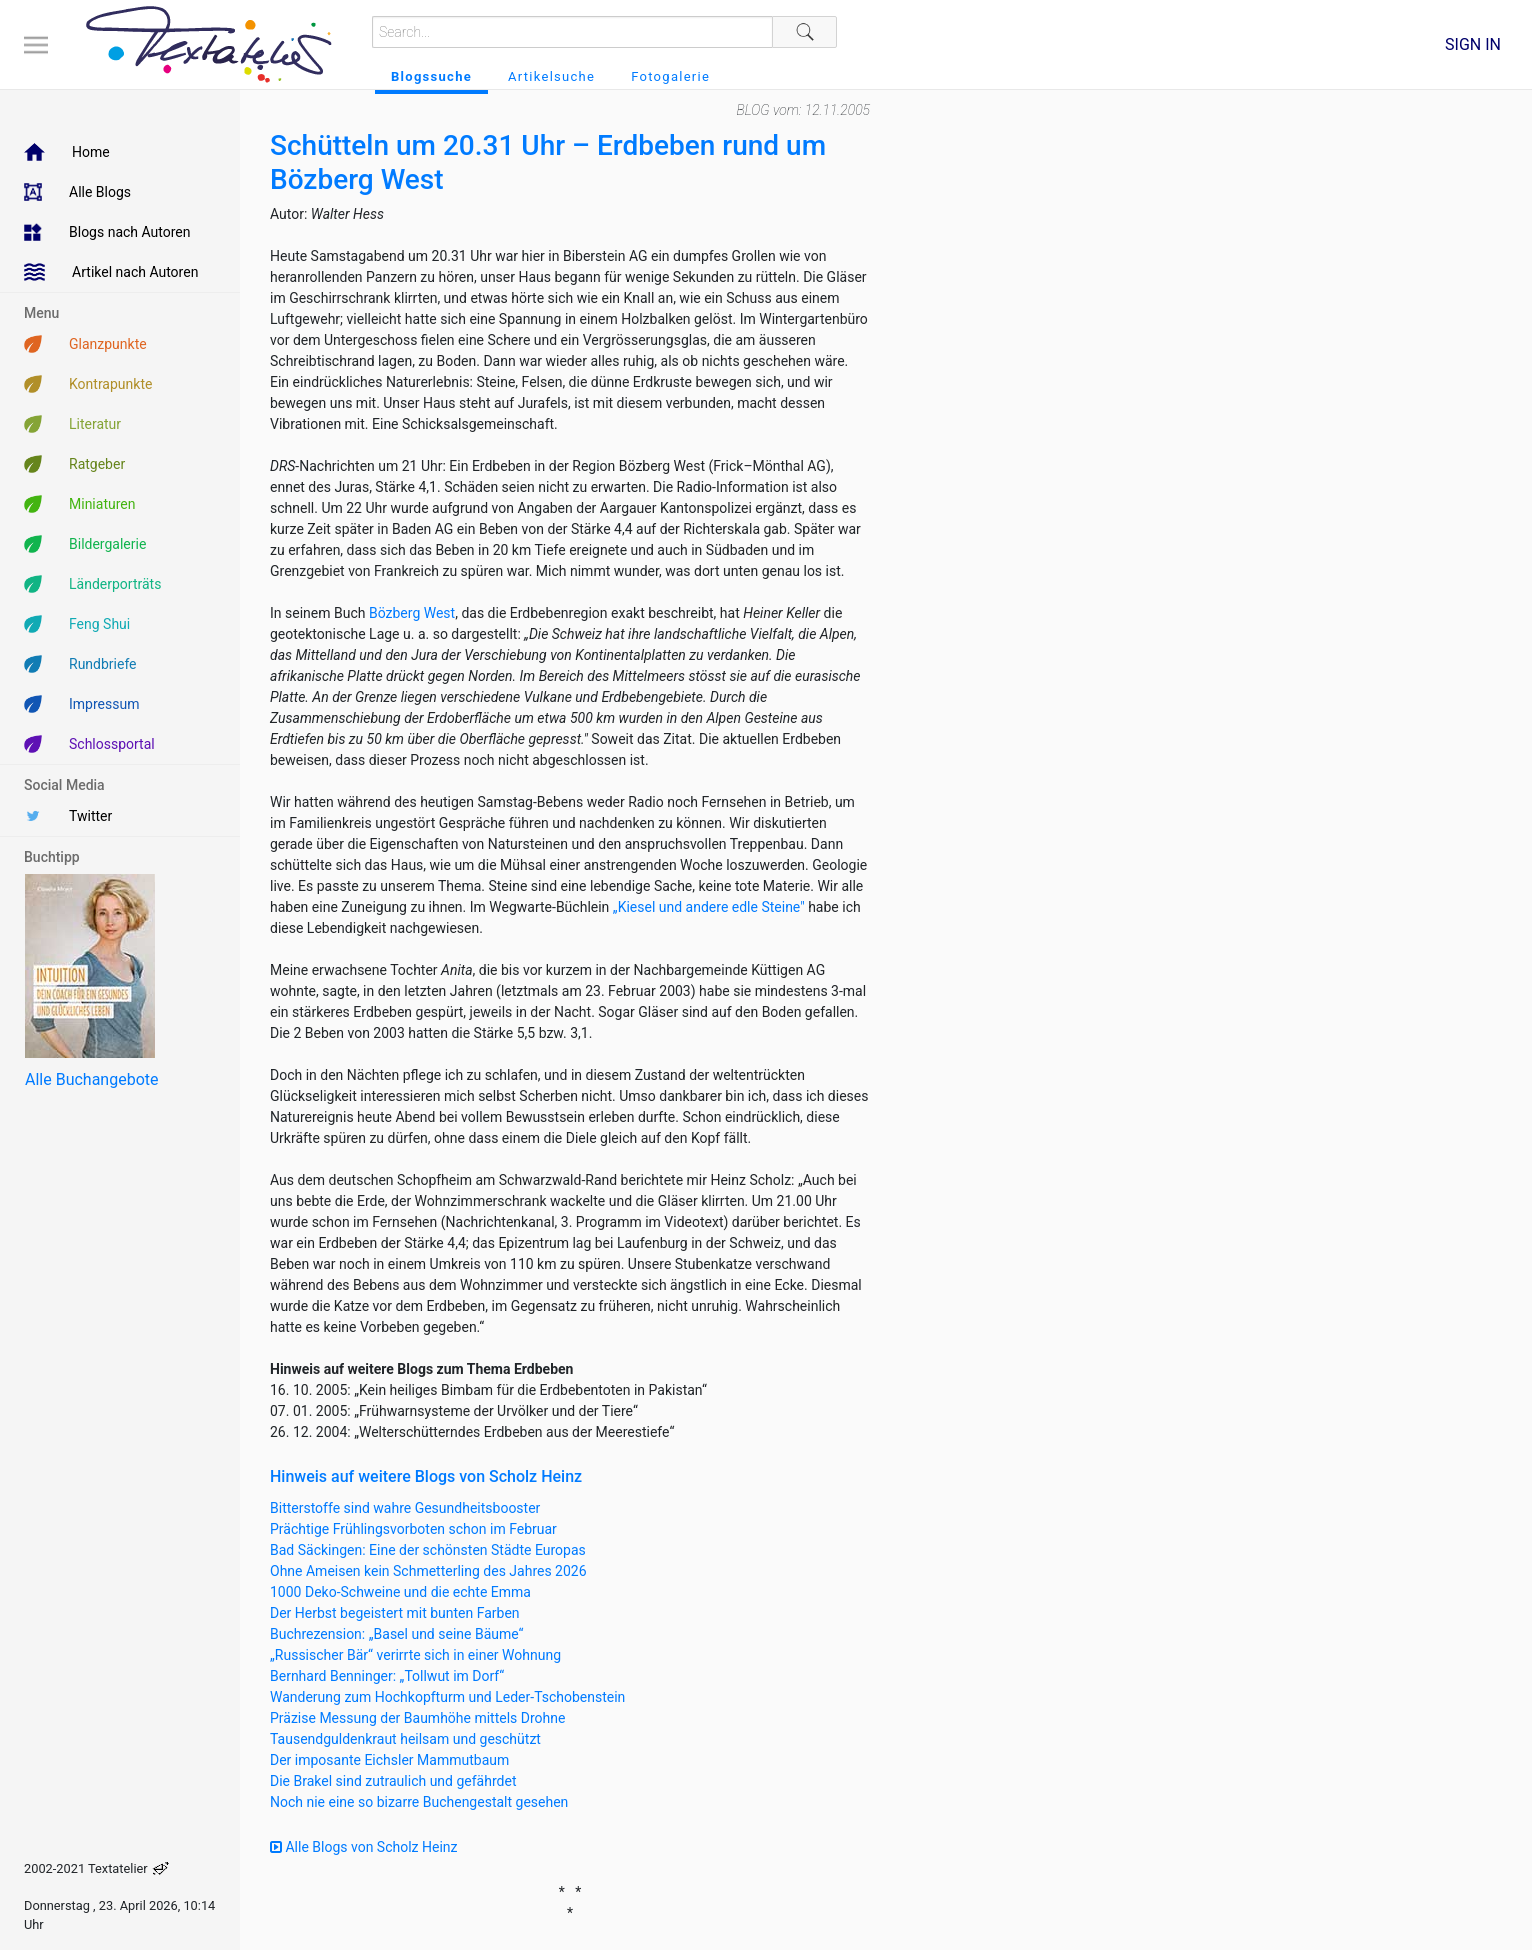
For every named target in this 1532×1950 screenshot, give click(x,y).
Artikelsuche (551, 76)
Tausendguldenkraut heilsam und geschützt (405, 1739)
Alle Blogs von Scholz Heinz (364, 1847)
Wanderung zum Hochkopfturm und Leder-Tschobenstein (447, 1697)
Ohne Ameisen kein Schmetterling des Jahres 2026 (428, 1571)
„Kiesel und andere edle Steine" (709, 907)
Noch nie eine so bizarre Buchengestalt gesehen (419, 1802)
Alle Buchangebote (91, 1079)
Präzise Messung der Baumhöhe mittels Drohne (417, 1718)
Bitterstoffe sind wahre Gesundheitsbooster (405, 1508)
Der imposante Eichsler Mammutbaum (389, 1760)
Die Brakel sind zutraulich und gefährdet (393, 1781)
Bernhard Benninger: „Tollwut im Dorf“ (387, 1676)
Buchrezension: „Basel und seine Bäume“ (397, 1634)
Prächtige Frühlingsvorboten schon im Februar (413, 1529)
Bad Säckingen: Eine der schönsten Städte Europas (428, 1550)
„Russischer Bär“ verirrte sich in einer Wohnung (415, 1655)
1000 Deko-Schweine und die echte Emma (400, 1592)
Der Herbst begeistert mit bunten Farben (395, 1613)
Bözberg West (412, 613)
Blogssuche (431, 76)
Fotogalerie (670, 76)
